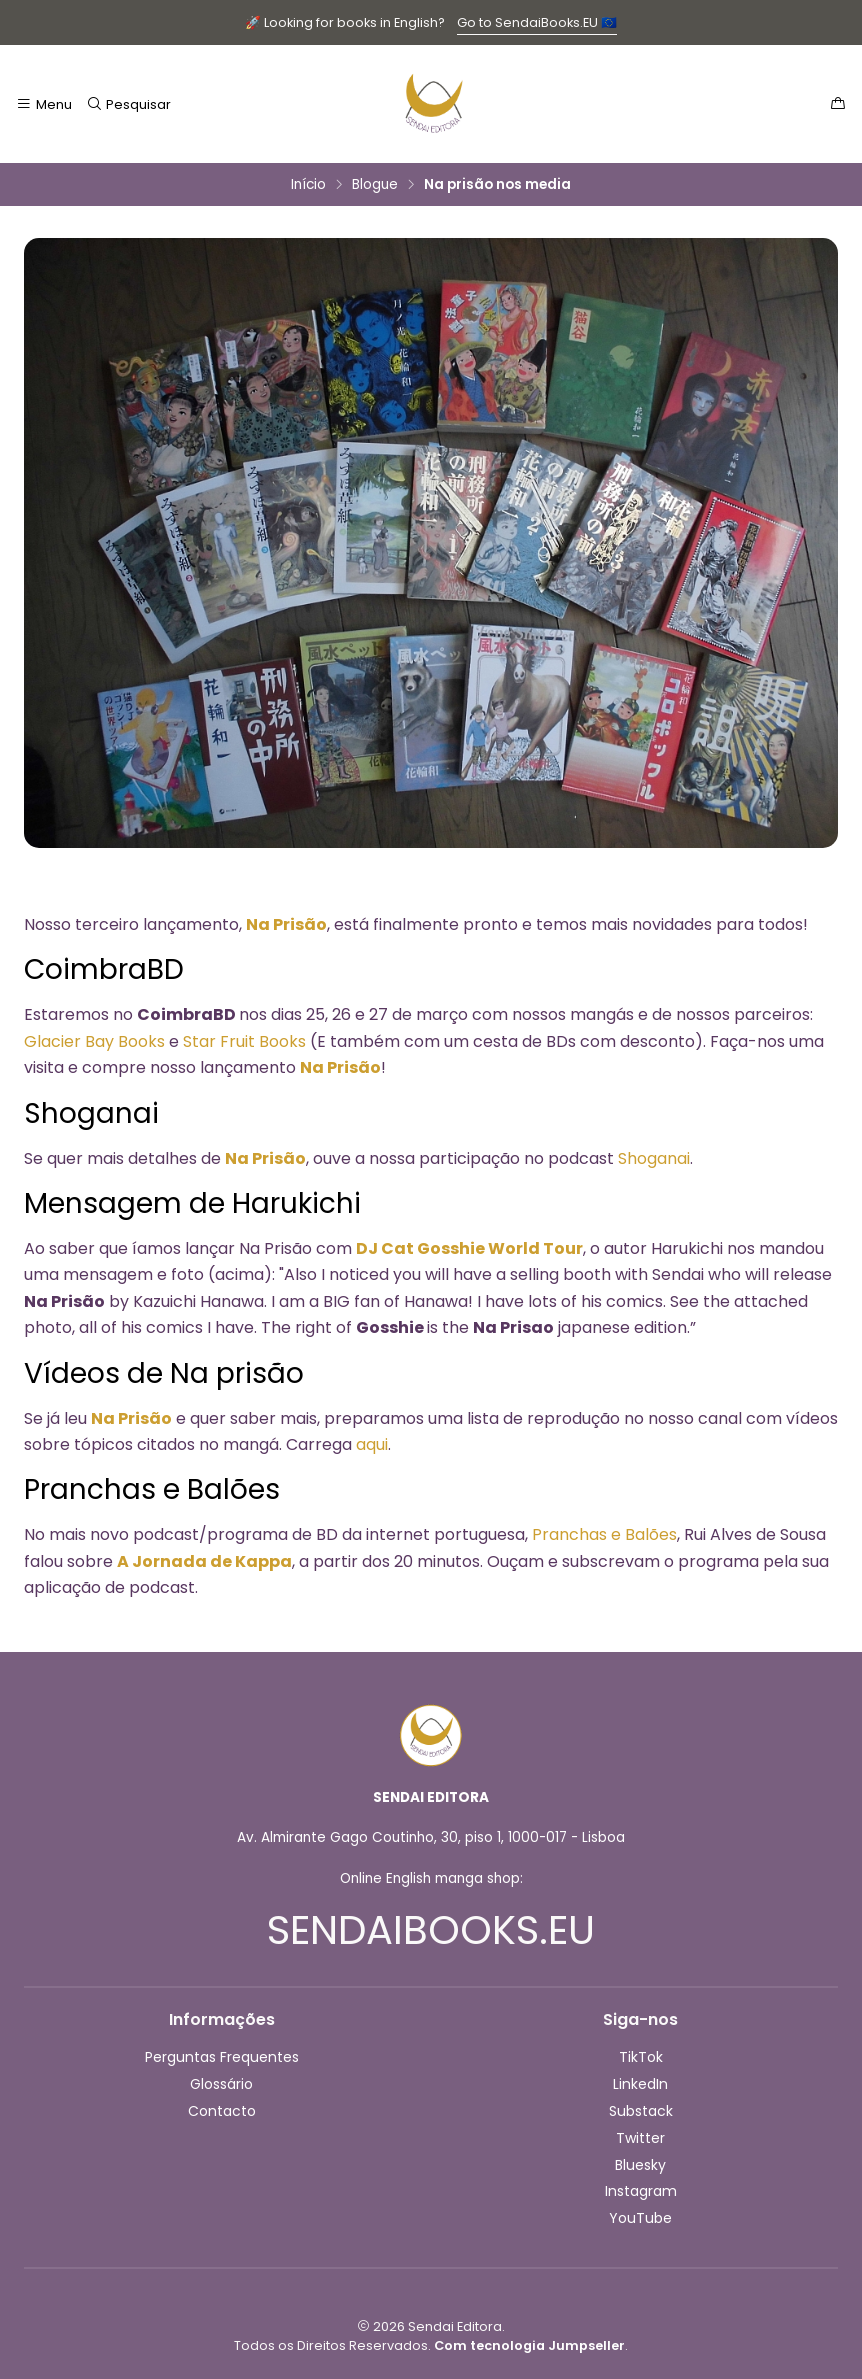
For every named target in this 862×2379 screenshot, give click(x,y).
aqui (372, 1444)
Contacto (222, 2111)
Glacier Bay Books (94, 1041)
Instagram (641, 2191)
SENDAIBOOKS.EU (431, 1930)
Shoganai (654, 1158)
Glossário (221, 2084)
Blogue (375, 185)
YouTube (640, 2218)
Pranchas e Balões (604, 1534)
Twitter (640, 2138)
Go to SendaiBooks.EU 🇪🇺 (537, 22)
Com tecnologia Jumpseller (529, 2345)
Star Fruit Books (244, 1041)
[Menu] (44, 104)
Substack (641, 2111)
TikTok (641, 2057)
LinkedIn (640, 2084)
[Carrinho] (838, 104)
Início (308, 185)
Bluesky (640, 2165)
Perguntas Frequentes (222, 2057)
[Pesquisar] (128, 104)
